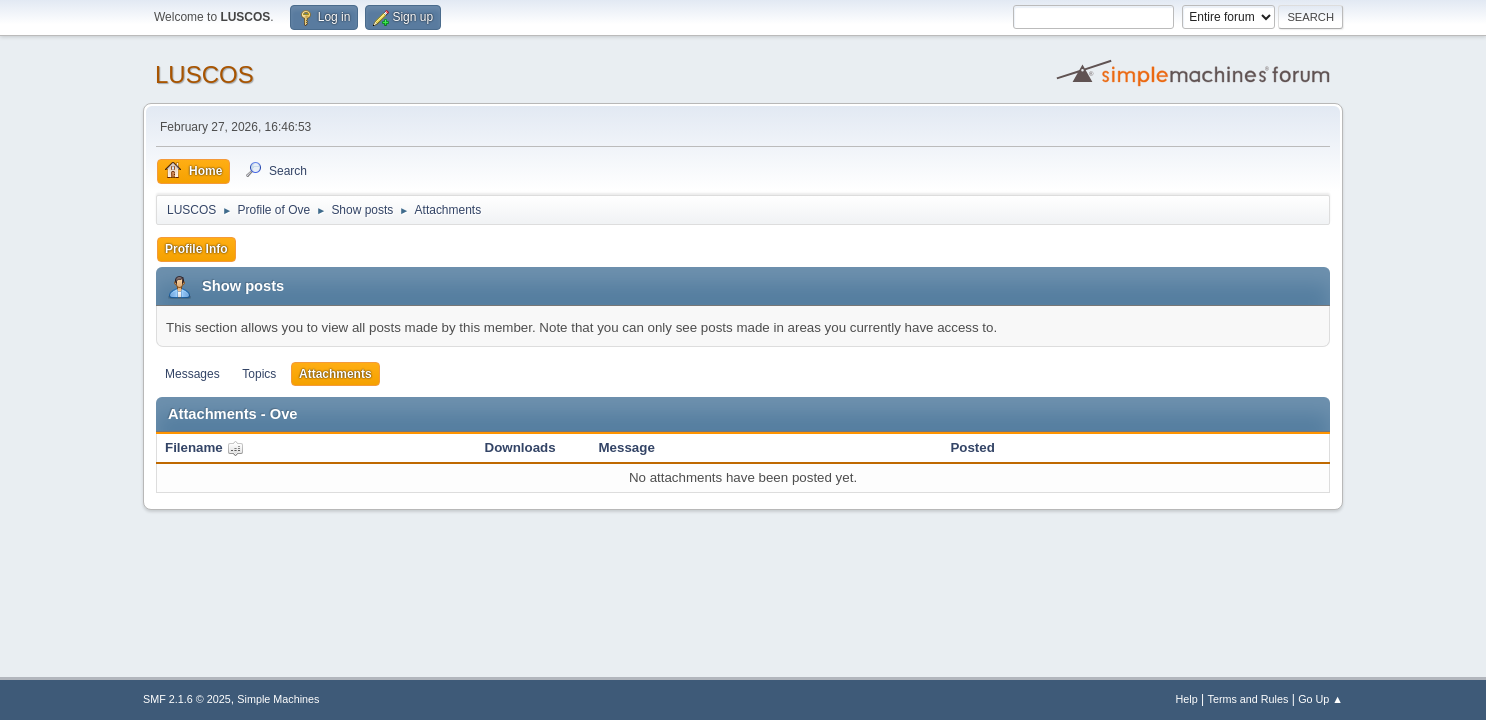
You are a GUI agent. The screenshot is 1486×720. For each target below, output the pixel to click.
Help (1187, 699)
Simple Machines (278, 699)
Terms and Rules (1248, 699)
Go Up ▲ (1320, 699)
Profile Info (196, 249)
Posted (972, 447)
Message (627, 447)
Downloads (520, 447)
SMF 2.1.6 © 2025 (187, 699)
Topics (259, 374)
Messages (192, 374)
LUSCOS (204, 74)
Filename (204, 447)
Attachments (335, 374)
